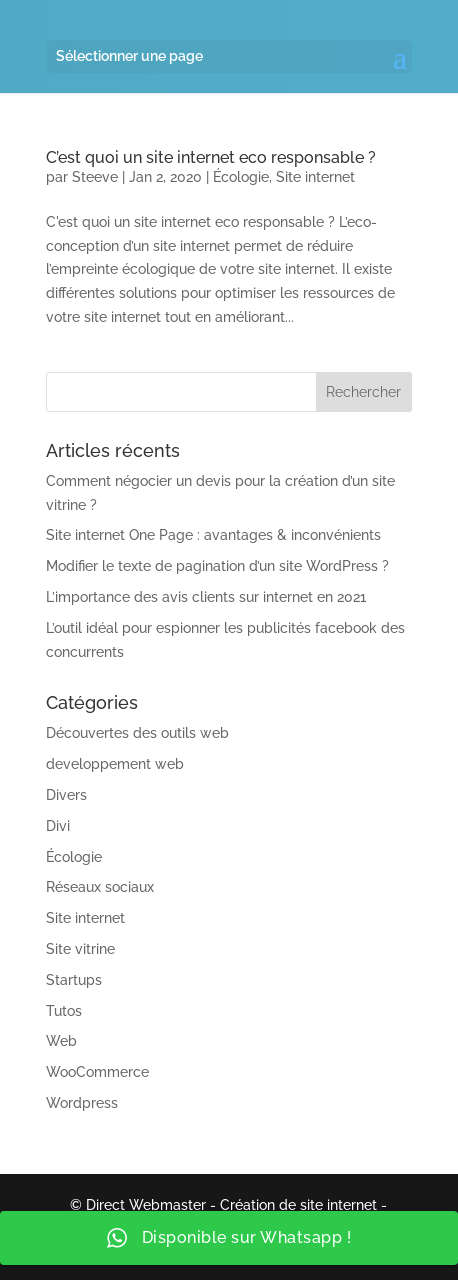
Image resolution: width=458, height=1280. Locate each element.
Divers (66, 795)
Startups (74, 980)
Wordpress (82, 1103)
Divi (58, 826)
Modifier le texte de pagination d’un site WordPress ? (217, 566)
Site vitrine (80, 949)
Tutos (64, 1011)
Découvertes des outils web (137, 733)
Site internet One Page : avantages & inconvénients (213, 535)
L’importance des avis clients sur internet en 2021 (206, 597)
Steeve (95, 177)
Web (61, 1041)
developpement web (115, 764)
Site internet (315, 177)
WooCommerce (97, 1072)
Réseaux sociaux (100, 887)
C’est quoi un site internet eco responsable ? (211, 157)
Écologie (241, 177)
